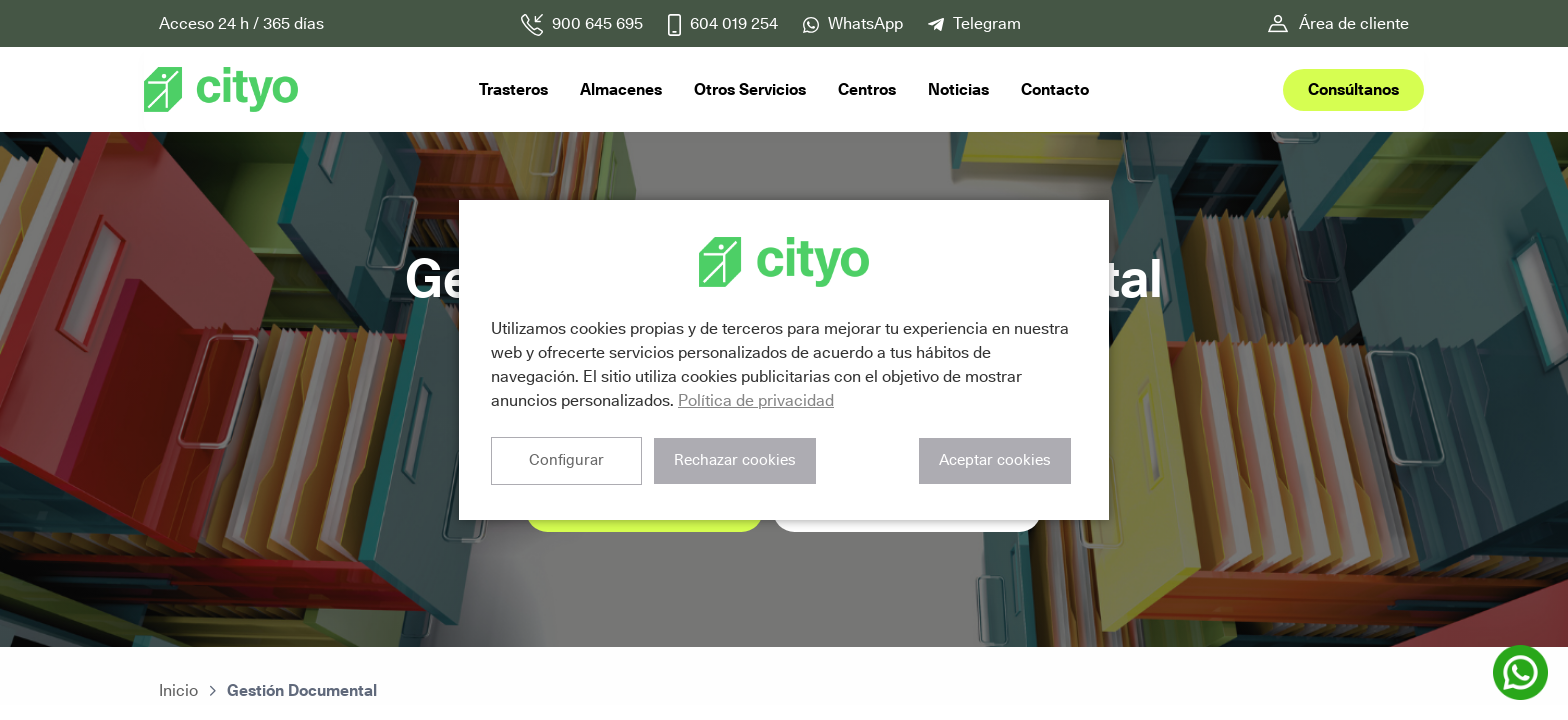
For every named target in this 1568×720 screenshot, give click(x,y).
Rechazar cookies (732, 460)
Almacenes (621, 89)
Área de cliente (1354, 23)
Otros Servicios (750, 89)
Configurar (565, 460)
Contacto (1055, 89)
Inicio (178, 690)
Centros (867, 89)
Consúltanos (1353, 89)
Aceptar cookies (995, 460)
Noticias (958, 89)
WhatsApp (865, 23)
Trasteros (513, 89)
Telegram (987, 23)
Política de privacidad (756, 400)
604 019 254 (734, 23)
